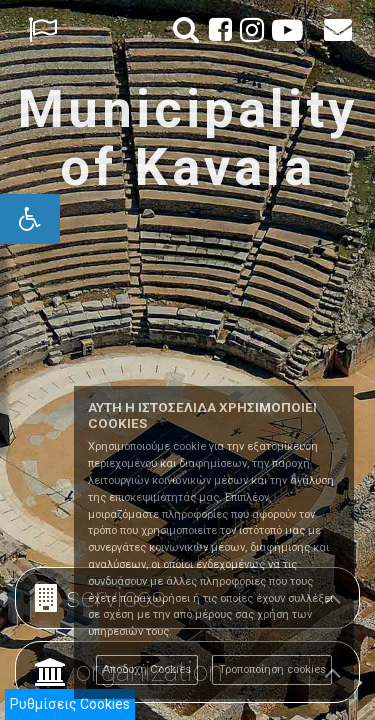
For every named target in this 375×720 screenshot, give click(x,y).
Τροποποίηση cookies (272, 669)
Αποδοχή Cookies (146, 669)
